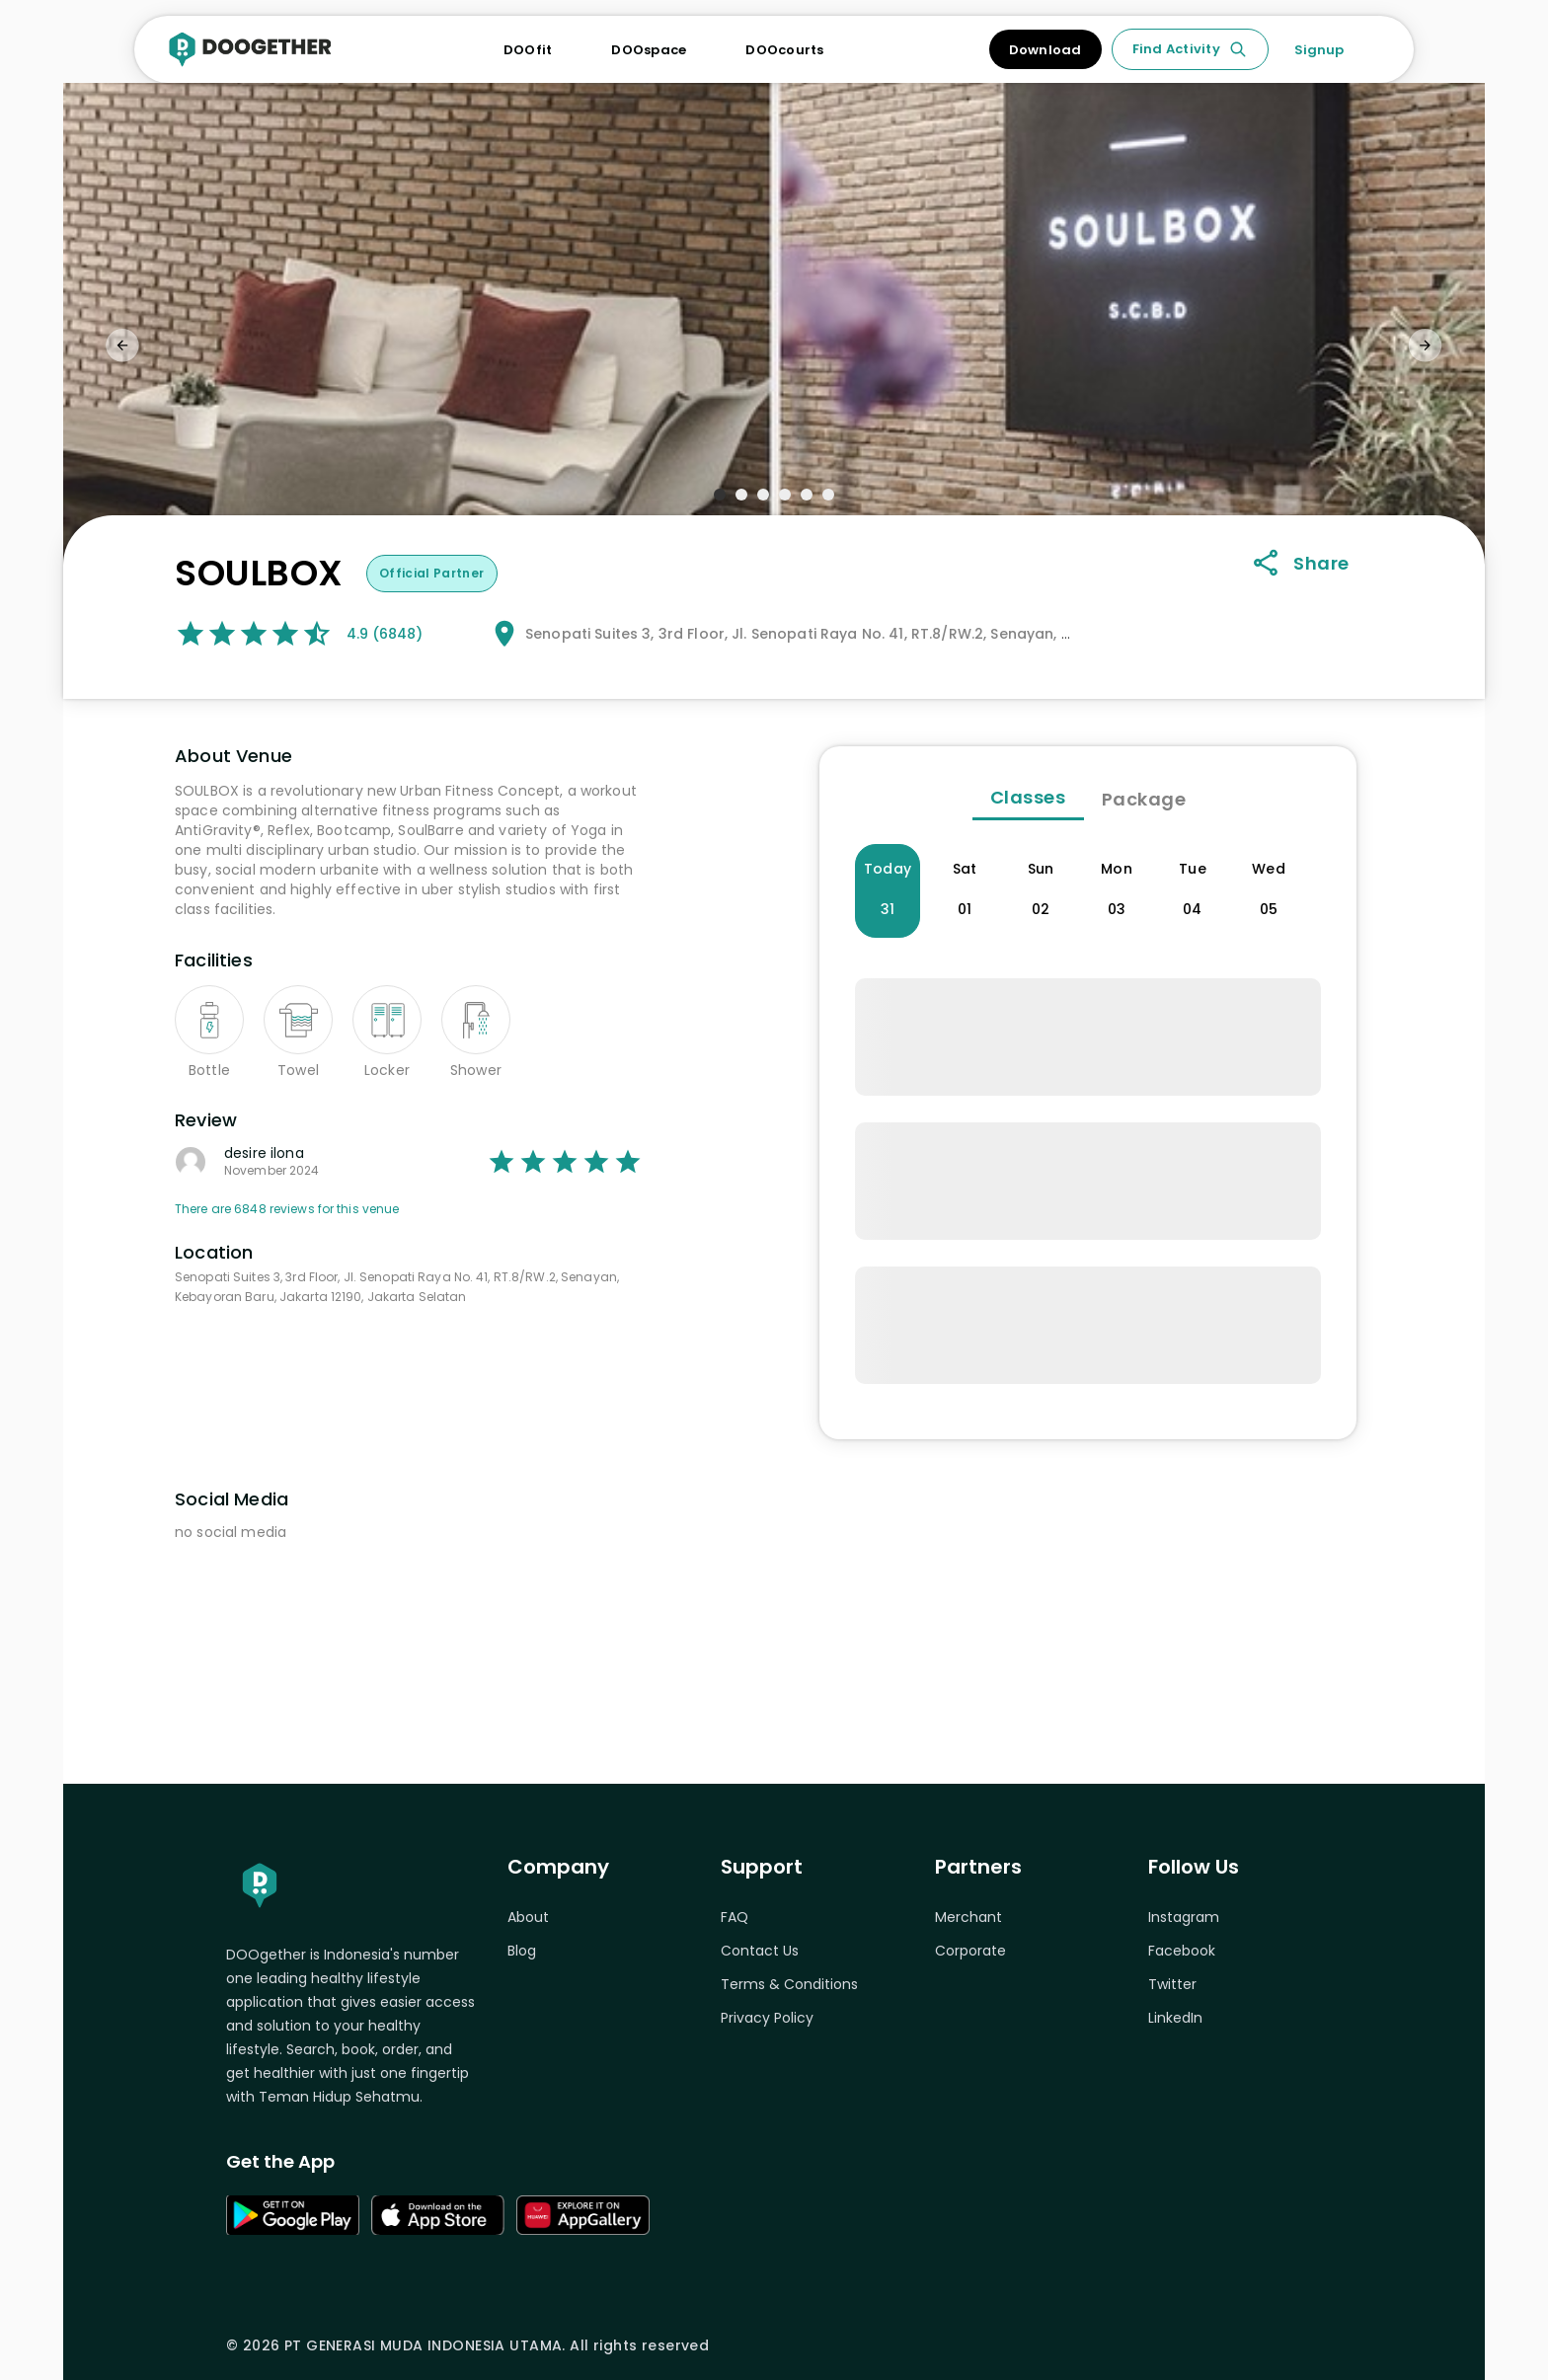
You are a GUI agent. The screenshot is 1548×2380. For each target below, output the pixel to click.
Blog (521, 1950)
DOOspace (648, 49)
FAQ (734, 1917)
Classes (1028, 797)
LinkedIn (1175, 2018)
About (528, 1917)
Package (1144, 799)
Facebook (1181, 1950)
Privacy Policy (767, 2018)
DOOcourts (784, 49)
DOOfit (528, 49)
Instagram (1183, 1917)
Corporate (970, 1950)
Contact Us (760, 1950)
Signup (1319, 49)
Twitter (1172, 1984)
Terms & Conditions (789, 1984)
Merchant (968, 1917)
